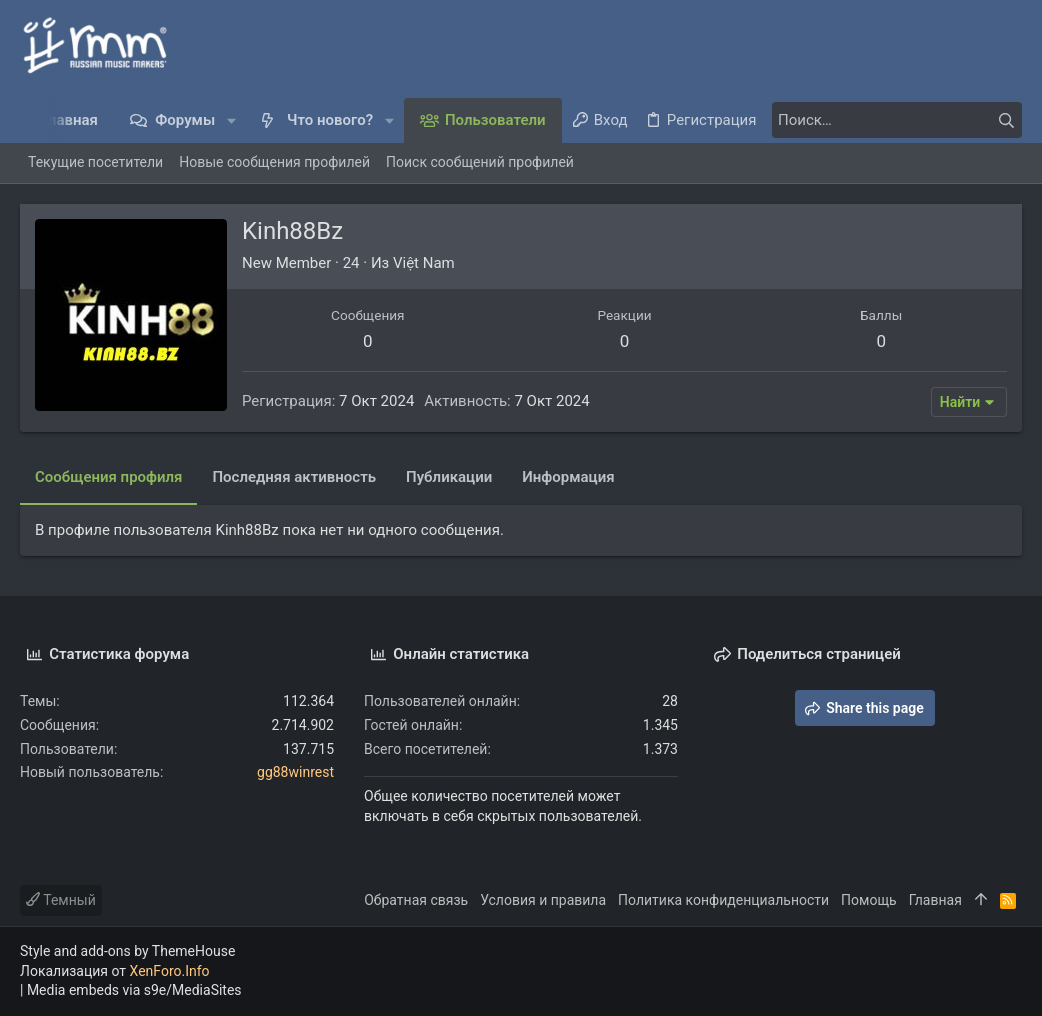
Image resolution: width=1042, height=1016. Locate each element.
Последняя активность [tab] (294, 477)
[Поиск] (897, 120)
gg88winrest (295, 772)
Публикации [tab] (449, 477)
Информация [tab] (568, 477)
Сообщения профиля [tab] (108, 477)
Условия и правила (543, 900)
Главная (935, 900)
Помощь (869, 900)
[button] (231, 120)
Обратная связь (416, 900)
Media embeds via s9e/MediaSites (134, 990)
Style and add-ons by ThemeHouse (127, 951)
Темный (61, 900)
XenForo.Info (170, 971)
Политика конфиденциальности (723, 900)
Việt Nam (424, 263)
